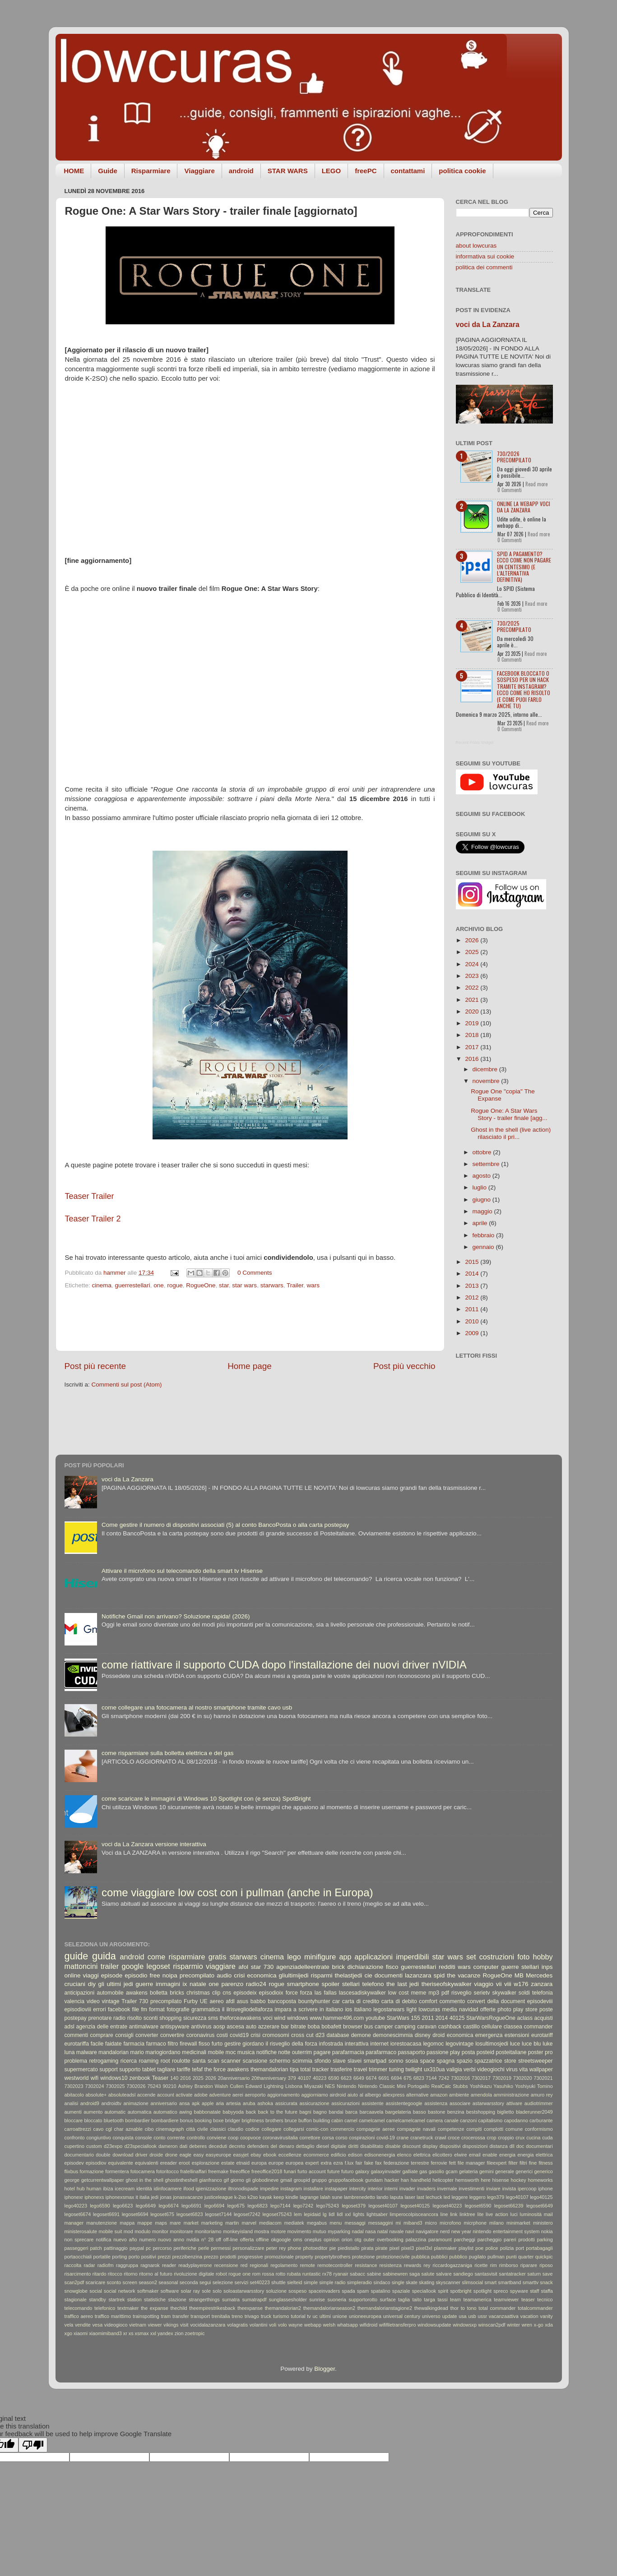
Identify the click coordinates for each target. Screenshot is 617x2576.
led (447, 2197)
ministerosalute (81, 2231)
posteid (485, 2052)
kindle (292, 2197)
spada (348, 2291)
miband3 (413, 2223)
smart (490, 2282)
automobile (110, 1993)
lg (324, 2214)
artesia (233, 2103)
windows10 (113, 2078)
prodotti (228, 2256)
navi (409, 2231)
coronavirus (200, 2035)
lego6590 (100, 2205)
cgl (109, 2129)
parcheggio (489, 2239)
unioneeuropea (365, 2316)
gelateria (468, 2171)
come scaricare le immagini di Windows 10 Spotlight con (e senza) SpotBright (206, 1798)
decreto (237, 2146)
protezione (363, 2256)
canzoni (468, 2120)
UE (204, 2001)
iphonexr (74, 2197)
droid (438, 2035)
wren (527, 2324)
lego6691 (191, 2205)
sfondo (322, 2061)
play (455, 2052)
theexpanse (250, 2308)
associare (460, 2103)
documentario (79, 2154)
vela (69, 2324)
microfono (450, 2223)
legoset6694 (135, 2214)
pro (549, 2052)
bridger (233, 2120)
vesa (97, 2324)
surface (387, 2299)
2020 (472, 1011)
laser (409, 2197)
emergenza (489, 2035)
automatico (165, 2112)
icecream (125, 2188)
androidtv (111, 2103)
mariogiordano (163, 2052)
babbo (258, 2001)
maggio (483, 1211)
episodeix (244, 1993)
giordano (253, 2044)
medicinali (194, 2052)
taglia (404, 2299)
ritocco (115, 2273)
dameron (168, 2146)
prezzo (211, 2256)
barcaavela (371, 2112)
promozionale (279, 2256)
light (412, 2009)
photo (504, 2009)
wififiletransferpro (397, 2324)
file (135, 2009)
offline (262, 2239)
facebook (119, 2009)
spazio (465, 2061)
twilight (413, 2069)
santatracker (512, 2273)
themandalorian (269, 2069)
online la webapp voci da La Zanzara (523, 507)
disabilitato (371, 2146)
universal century (401, 2316)
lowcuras (429, 2009)
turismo (281, 2316)
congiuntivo (98, 2137)
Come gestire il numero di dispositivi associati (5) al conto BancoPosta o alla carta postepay (225, 1524)
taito (417, 2299)
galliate (410, 2171)
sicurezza (194, 2018)
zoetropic (195, 2333)
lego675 (236, 2205)
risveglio (461, 1993)
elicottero (442, 2154)
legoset (158, 1966)
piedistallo (348, 2248)
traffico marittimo (113, 2316)
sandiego (463, 2273)
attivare (514, 2103)
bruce (291, 2120)
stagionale (76, 2299)
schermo (280, 2061)
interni (391, 2188)
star (224, 1285)
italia (144, 2197)
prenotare (99, 2018)
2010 (472, 1321)
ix (185, 1984)
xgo (68, 2333)
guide (76, 1956)
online (73, 1975)
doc (520, 2146)
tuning (396, 2069)
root (165, 2061)
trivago (252, 2316)
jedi (154, 2197)
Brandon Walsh (211, 2086)
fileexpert (497, 2163)
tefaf (197, 2069)
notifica (103, 2239)
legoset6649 (539, 2205)
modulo (142, 2231)
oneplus (312, 2239)
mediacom (270, 2223)
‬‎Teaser (160, 2078)
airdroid (337, 2094)
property (304, 2256)
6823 (418, 2078)
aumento (93, 2112)
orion (347, 2239)
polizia (507, 2248)
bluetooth (114, 2120)
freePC (365, 171)
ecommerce (316, 2154)
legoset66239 (509, 2205)
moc (231, 2052)
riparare (528, 2265)
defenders (258, 2146)
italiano (362, 2009)
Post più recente (95, 1366)
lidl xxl (344, 2214)
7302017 (481, 2078)
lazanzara (418, 1975)
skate (412, 2282)
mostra (261, 2231)
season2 (148, 2282)
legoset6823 (189, 2214)
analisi (72, 2103)
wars (313, 1285)
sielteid (294, 2282)
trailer (110, 1966)
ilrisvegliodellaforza (250, 2009)
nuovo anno (171, 2239)
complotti (493, 2129)
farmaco (156, 2044)
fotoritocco (167, 2171)
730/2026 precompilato (514, 457)
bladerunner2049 (534, 2112)
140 (174, 2078)
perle (203, 2248)
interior (375, 2188)
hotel (70, 2188)
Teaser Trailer (89, 1196)
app (345, 1957)
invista (509, 2188)
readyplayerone (195, 2265)
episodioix (271, 1993)
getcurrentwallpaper (102, 2180)
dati (183, 2146)
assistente (373, 2103)
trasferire (341, 2069)
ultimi (325, 2316)
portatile (102, 2256)
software (169, 2291)
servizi (242, 2282)
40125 (457, 2018)
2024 (472, 964)
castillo (471, 2026)
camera (435, 2120)
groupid (302, 2180)
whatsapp (347, 2324)
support (108, 2069)
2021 (472, 999)
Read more (536, 484)
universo (431, 2316)
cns (227, 1993)
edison (355, 2154)
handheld (421, 2180)
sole (206, 2291)
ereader (168, 2163)
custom (94, 2146)
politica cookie (462, 171)
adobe (201, 2094)
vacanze (469, 1975)
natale (198, 1984)
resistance (366, 2265)
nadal (357, 2231)
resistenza (391, 2265)
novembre (487, 1081)
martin (232, 2223)
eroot (184, 2163)
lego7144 (280, 2205)
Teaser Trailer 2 (93, 1218)
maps (161, 2223)
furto (217, 2044)
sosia (411, 2061)
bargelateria (398, 2112)
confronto (75, 2137)
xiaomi (81, 2333)
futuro (347, 2171)
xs (131, 2333)
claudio (235, 2129)
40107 (304, 2078)
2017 (472, 1047)
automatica (140, 2112)
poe (479, 2248)
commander (538, 2026)
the (451, 1975)
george (72, 2180)
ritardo (100, 2273)
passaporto (411, 2052)
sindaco (381, 2282)
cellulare (492, 2026)
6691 (383, 2078)
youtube (375, 2018)
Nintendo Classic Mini (382, 2086)
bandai (336, 2112)
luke (547, 2044)
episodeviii (540, 2001)
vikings (170, 2324)
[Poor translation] (33, 2445)
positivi (148, 2256)
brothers (274, 2120)
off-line (230, 2239)
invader (407, 2188)
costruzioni (496, 1957)
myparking (339, 2231)
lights (358, 2214)
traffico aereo (79, 2316)
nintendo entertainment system (506, 2231)
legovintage (459, 2044)
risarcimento (78, 2273)
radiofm (105, 2265)
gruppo (319, 2180)
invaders (426, 2188)
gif (226, 2180)
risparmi (322, 1975)
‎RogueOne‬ (200, 1285)
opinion (331, 2239)
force (292, 1993)
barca (351, 2112)
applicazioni (374, 1957)
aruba (249, 2103)
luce (515, 2044)
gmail (286, 2180)
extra (325, 2163)
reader (169, 2265)
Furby (191, 2001)
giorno (237, 2180)
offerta (247, 2239)
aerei (237, 2094)
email (475, 2154)
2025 (472, 952)
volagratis (237, 2324)
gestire (232, 2044)
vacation (529, 2316)
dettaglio (305, 2146)
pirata (367, 2248)
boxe (218, 2120)
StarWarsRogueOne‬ (490, 2018)
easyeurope (218, 2154)
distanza (498, 2146)
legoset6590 (478, 2205)
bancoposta (282, 2001)
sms (213, 2018)
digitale (338, 2146)
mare (175, 2223)
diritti (353, 2146)
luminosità (531, 2214)
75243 (154, 2086)
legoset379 (354, 2205)
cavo (98, 2129)
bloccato (93, 2120)
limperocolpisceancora (414, 2214)
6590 (333, 2078)
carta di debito (399, 2001)
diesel (322, 2146)
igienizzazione (210, 2188)
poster (535, 2052)
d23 (320, 2035)
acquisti (543, 2018)
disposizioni (475, 2146)
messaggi (354, 2223)
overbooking (390, 2239)
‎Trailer (295, 1285)
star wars (244, 1285)
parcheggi (464, 2239)
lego (294, 1957)
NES (330, 2086)
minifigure (320, 1957)
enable (489, 2154)
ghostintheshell (181, 2180)
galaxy (362, 2171)
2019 (472, 1023)
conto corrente (169, 2137)
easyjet (241, 2154)
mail (548, 2214)
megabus (317, 2223)
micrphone (475, 2223)
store (510, 2061)
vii (499, 1984)
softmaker (147, 2291)
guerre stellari (520, 1966)
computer (485, 1966)
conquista (122, 2137)
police (491, 2248)
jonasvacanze (188, 2197)
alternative (417, 2094)
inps (547, 1966)
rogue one (239, 2273)
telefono (373, 1984)
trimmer (378, 2069)
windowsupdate (434, 2324)
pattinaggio (116, 2248)
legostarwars (388, 2009)
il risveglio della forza (291, 2044)
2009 (472, 1333)
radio (119, 2018)
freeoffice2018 (266, 2171)
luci (514, 2214)
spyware (519, 2291)
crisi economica (255, 1975)
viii (507, 1984)
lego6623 (123, 2205)
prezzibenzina (187, 2256)
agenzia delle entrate (101, 2026)
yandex (165, 2333)
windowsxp (465, 2324)
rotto (281, 2273)
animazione (136, 2103)
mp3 (433, 1993)
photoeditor (315, 2248)
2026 (472, 940)
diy (92, 1984)
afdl (230, 2001)
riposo (545, 2265)
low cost (398, 1993)
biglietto (505, 2112)
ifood (188, 2188)
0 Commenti (509, 489)
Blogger (324, 2368)
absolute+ (96, 2094)
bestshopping (480, 2112)
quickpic (544, 2256)
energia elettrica (534, 2154)
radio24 (256, 1984)
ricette (480, 2265)
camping (404, 2026)
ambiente (459, 2094)
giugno (482, 1199)
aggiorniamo (314, 2094)
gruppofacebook (346, 2180)
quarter (525, 2256)
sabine (374, 2273)
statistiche (155, 2299)
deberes (198, 2146)
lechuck (434, 2197)
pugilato (477, 2256)
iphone (545, 2188)
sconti (151, 2018)
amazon (438, 2094)
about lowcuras (476, 245)
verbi (469, 2069)
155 (415, 2018)
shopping (170, 2018)
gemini (486, 2171)
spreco (500, 2291)
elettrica (422, 2154)
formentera (117, 2171)
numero (147, 2239)
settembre (487, 1164)
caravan (426, 2026)
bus (368, 2026)
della (493, 2001)
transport (200, 2316)
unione (340, 2316)
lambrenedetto (359, 2197)
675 (408, 2078)
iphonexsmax (120, 2197)
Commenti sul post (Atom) (127, 1384)
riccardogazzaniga (452, 2265)
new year (461, 2231)
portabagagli (539, 2248)
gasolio (436, 2171)
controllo (195, 2137)
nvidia (192, 2239)
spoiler (330, 1984)
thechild (178, 2308)
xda (548, 2324)
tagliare (166, 2069)
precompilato (197, 1975)
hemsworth (467, 2180)
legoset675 (162, 2214)
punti (511, 2256)
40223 (319, 2078)
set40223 (259, 2282)
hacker (392, 2180)
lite (481, 2214)
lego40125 (541, 2197)
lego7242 (303, 2205)
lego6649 (146, 2205)
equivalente (120, 2163)
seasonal (168, 2282)
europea (295, 2163)
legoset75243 (277, 2214)
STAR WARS (288, 171)
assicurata (286, 2103)
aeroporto (255, 2094)
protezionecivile (393, 2256)
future (333, 2171)
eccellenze (290, 2154)
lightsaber (377, 2214)
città (190, 2129)
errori (99, 2009)
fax (378, 2163)
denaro (286, 2146)
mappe (144, 2223)
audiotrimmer (538, 2103)
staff (534, 2291)
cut (309, 2035)
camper (384, 2026)
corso (341, 2137)
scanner (231, 2061)
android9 (89, 2103)
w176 (521, 1984)
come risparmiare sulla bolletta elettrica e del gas (168, 1753)
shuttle (278, 2282)
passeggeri (76, 2248)
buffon (305, 2120)
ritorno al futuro (155, 2273)
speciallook (424, 2291)
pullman (496, 2256)
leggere (459, 2197)
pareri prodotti (519, 2239)
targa (429, 2299)
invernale (447, 2188)
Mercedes (539, 1975)
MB (519, 1975)
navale (397, 2231)
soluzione (276, 2291)
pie (332, 2248)
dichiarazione (366, 1966)
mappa (127, 2223)
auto (251, 2026)
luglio (480, 1187)
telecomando (79, 2308)
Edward (254, 2086)
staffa (547, 2291)
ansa (184, 2103)
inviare (493, 2188)
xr (125, 2333)
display (430, 2146)
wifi (95, 2078)
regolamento (283, 2265)
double (103, 2154)
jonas (166, 2197)
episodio (136, 1975)
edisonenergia (379, 2154)
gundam (374, 2180)
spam (363, 2291)
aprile (481, 1223)
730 (269, 1966)
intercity (357, 2188)
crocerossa (473, 2137)
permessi (221, 2248)
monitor (160, 2231)
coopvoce (250, 2137)
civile (202, 2129)
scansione (255, 2061)
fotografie (178, 2009)
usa (462, 2316)
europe (276, 2163)
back (251, 2112)
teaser (528, 2299)
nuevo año (125, 2239)
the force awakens (226, 2069)
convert (476, 2001)
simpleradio (359, 2282)
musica (246, 2052)
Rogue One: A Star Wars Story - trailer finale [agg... (509, 1114)
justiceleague (218, 2197)
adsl (69, 2026)
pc (148, 2248)
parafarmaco (381, 2052)
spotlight (482, 2291)
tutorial (298, 2316)
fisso (204, 2044)
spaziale (401, 2291)
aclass (525, 2018)
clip (216, 1993)
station (134, 2299)
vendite (83, 2324)
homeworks (540, 2180)
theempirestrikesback (212, 2308)
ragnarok (150, 2265)
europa (259, 2163)
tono (472, 2308)
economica (460, 2035)
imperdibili (412, 1957)
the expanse (154, 2308)
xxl (153, 2333)
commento (452, 2001)
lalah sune (331, 2197)
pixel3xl (424, 2248)
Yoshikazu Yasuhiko (491, 2086)
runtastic (311, 2273)
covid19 (239, 2035)
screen (130, 2282)
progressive (250, 2256)
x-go (538, 2324)
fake (368, 2163)
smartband (509, 2282)
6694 (396, 2078)
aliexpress (394, 2094)
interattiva (357, 2044)
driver (141, 2154)
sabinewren (395, 2273)
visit (184, 2324)
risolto (134, 2018)
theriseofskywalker (447, 1984)
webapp (312, 2324)
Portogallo (419, 2086)
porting (119, 2256)
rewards (412, 2265)
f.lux (349, 2163)
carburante (541, 2120)
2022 (472, 987)
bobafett (331, 2026)
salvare (444, 2273)
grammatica (205, 2009)
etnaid (243, 2163)
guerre (144, 1984)
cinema (102, 1285)
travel (360, 2069)
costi (222, 2035)
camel (350, 2120)
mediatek (294, 2223)
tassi (442, 2299)
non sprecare (79, 2239)
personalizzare (248, 2248)
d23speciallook (140, 2146)
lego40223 (76, 2205)
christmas (198, 1993)
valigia (454, 2069)
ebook (269, 2154)
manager (74, 2223)
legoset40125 (415, 2205)
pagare (322, 2052)
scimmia (302, 2061)
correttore (309, 2137)
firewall (188, 2044)
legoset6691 (106, 2214)
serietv (482, 1993)
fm (144, 2009)
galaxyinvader (386, 2171)
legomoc (433, 2044)
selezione (223, 2282)
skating (426, 2282)
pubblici (439, 2256)
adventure (220, 2094)
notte (284, 2052)
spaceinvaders (324, 2291)
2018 (472, 1035)
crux (519, 2137)
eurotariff (542, 2035)
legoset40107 (383, 2205)
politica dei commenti (484, 267)
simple (311, 2282)
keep (279, 2197)
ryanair (341, 2273)
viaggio (483, 1984)
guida (104, 1956)
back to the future (277, 2112)
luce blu (531, 2044)
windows (297, 2018)
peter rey (276, 2248)
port (519, 2248)
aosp (219, 2026)
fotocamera (142, 2171)
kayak (266, 2197)
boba (314, 2026)
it (136, 2197)
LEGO (331, 171)
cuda (547, 2137)
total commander (496, 2308)
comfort (428, 2001)
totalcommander (535, 2308)
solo (217, 2291)
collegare (272, 2129)
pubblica (420, 2256)
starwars (271, 1285)
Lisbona (293, 2086)
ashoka (265, 2103)
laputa (396, 2197)
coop (233, 2137)
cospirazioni (362, 2137)
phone (294, 2248)
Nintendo (346, 2086)
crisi (255, 2035)
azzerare (268, 2026)
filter (512, 2163)
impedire (269, 2188)
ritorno (131, 2273)
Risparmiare (151, 171)
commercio (342, 2129)
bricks (177, 1993)
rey (426, 2265)
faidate (113, 2044)
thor (454, 2308)
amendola (481, 2094)
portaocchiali (78, 2256)
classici (218, 2129)
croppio (506, 2137)
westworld (77, 2078)
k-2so (240, 2197)
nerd (445, 2231)
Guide (107, 171)
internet (379, 2044)
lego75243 (327, 2205)
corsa (328, 2137)
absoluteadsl (122, 2094)
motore (278, 2231)
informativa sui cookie (485, 256)
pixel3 (407, 2248)
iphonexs (94, 2197)
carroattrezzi (78, 2129)
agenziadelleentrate (302, 1966)
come (157, 1957)
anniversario (163, 2103)
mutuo (319, 2231)
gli (248, 2180)
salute (428, 2273)
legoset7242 (247, 2214)
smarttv (530, 2282)
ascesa (235, 2026)
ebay (256, 2154)
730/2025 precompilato (514, 626)
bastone (436, 2112)
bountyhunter (314, 2001)
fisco (392, 1966)
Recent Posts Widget (475, 742)
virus (512, 2069)
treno (237, 2316)
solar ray (190, 2291)
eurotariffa (77, 2044)
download (122, 2154)
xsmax (142, 2333)
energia (507, 2154)
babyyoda (233, 2112)
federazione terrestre (406, 2163)
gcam (451, 2171)
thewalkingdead (431, 2308)
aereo (216, 2001)
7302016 (460, 2078)
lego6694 (214, 2205)
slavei (355, 2061)
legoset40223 (447, 2205)
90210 (169, 2086)
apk (195, 2103)
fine (533, 2163)
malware (86, 2052)
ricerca (129, 2061)
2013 (472, 1285)
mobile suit (110, 2231)
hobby (543, 1957)
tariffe (183, 2069)
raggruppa (127, 2265)
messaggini (380, 2223)
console (143, 2137)
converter (146, 2035)
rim (493, 2265)
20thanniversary (268, 2078)
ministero (543, 2223)
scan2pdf (74, 2282)
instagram (291, 2188)
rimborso (508, 2265)
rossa (268, 2273)
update (449, 2316)
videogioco (116, 2324)
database (338, 2035)
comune (514, 2129)
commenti (76, 2035)
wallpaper (541, 2069)
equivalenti (146, 2163)
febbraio (484, 1235)
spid (439, 1975)
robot (221, 2273)
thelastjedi (348, 1975)
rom (256, 2273)
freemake (218, 2171)
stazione (177, 2299)
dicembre (486, 1069)
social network (119, 2291)
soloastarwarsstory (243, 2291)
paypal (137, 2248)
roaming (148, 2061)
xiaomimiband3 (105, 2333)
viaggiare (221, 1966)
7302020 (522, 2078)
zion (179, 2333)
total (305, 2069)
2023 (472, 975)
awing (185, 2112)
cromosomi (275, 2035)
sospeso (297, 2291)
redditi (447, 1966)
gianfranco (210, 2180)
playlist (466, 2248)
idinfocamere (168, 2188)
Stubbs (460, 2086)
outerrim (302, 2052)
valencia (75, 2001)
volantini (259, 2324)
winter (513, 2324)
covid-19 (385, 2137)
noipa (169, 1975)
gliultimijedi (294, 1975)
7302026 (136, 2086)
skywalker (504, 1993)
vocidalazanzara (207, 2324)
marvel (248, 2223)
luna (70, 2052)
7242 (443, 2078)
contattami (408, 171)
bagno (320, 2112)
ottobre (483, 1152)
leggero (477, 2197)
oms (297, 2239)
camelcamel (372, 2120)
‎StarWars (398, 2018)
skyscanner (448, 2282)
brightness (252, 2120)
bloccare (74, 2120)
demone (361, 2035)
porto (134, 2256)
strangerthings (204, 2299)
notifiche (266, 2052)
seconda (189, 2282)
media (449, 2009)
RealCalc (441, 2086)
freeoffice (240, 2171)
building (321, 2120)
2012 (472, 1297)
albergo (373, 2094)
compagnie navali (416, 2129)
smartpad (374, 2061)
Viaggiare (199, 171)
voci (268, 2018)
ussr (482, 2316)
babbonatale (207, 2112)
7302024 (94, 2086)
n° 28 (207, 2239)
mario (137, 2052)
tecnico (544, 2299)
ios (349, 2009)
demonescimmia (393, 2035)
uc (315, 2316)
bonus (186, 2120)
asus (242, 2001)
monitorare (181, 2231)
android (241, 171)
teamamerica (477, 2299)
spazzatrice (488, 2061)
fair (359, 2163)
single (398, 2282)
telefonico (104, 2308)
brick (338, 1966)
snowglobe (76, 2291)
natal (382, 2231)
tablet (149, 2069)
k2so (253, 2197)
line (444, 2214)
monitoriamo (208, 2231)
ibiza (108, 2188)
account (165, 2094)
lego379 (495, 2197)
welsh (329, 2324)
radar (89, 2265)
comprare (101, 2035)
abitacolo (74, 2094)
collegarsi (293, 2129)
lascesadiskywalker (362, 1993)
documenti (389, 1975)
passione (438, 2052)
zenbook (140, 2078)
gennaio (484, 1247)
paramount (440, 2239)
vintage (110, 2001)
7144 (431, 2078)
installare (313, 2188)
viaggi (91, 1975)
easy (199, 2154)
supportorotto (362, 2299)
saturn (534, 2273)
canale (451, 2120)
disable (392, 2146)
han (405, 2180)
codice (253, 2129)
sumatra (231, 2299)
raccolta (73, 2265)
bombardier (137, 2120)
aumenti (73, 2112)
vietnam (137, 2324)
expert (312, 2163)
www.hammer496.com (337, 2018)
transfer (180, 2316)
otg (358, 2239)
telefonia (542, 1993)
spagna (445, 2061)
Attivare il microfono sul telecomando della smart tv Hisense (182, 1570)
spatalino (380, 2291)
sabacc (357, 2273)
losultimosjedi (491, 2044)
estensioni (517, 2035)
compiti (474, 2129)
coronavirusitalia (280, 2137)
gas (423, 2171)
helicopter (443, 2180)
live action (497, 2214)
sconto (114, 2282)
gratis (218, 1957)
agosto (482, 1175)
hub (81, 2188)
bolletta (158, 1993)
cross (297, 2035)
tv (309, 2316)
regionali (259, 2265)
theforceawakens (240, 2018)
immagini (168, 1984)
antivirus (201, 2026)
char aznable (128, 2129)
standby (97, 2299)
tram (166, 2316)
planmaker (445, 2248)
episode (111, 1975)
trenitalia (221, 2316)
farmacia (133, 2044)
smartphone (303, 1984)
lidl (331, 2214)
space (427, 2061)
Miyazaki (313, 2086)
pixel (394, 2248)
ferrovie (439, 2163)
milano (496, 2223)
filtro (173, 2044)
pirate (382, 2248)
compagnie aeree (376, 2129)
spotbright (460, 2291)
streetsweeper (535, 2061)
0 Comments (254, 1272)
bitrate (298, 2026)
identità (144, 2188)
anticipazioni (80, 1993)
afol (243, 1966)
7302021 (543, 2078)
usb (472, 2316)
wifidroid (369, 2324)
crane (402, 2137)
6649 (358, 2078)
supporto (129, 2069)
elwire (460, 2154)
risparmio (188, 1966)
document (513, 2001)
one (158, 1285)
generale (504, 2171)
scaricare (96, 2282)
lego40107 (517, 2197)
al (361, 2094)
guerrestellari (132, 1285)
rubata (294, 2273)
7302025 (115, 2086)
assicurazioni (345, 2103)
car (336, 2001)
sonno (395, 2061)
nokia (547, 2231)
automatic (115, 2112)
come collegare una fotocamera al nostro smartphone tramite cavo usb (197, 1707)
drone (171, 2154)
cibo (149, 2129)
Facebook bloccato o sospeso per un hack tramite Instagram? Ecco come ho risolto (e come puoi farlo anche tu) (523, 689)
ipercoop (527, 2188)
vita (523, 2069)
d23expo (113, 2146)
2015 (472, 1261)
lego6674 (168, 2205)
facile (97, 2044)
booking (203, 2120)
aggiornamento (283, 2094)
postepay (76, 2018)
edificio (338, 2154)
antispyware (175, 2026)
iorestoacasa (406, 2044)
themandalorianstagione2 (384, 2308)
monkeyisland (238, 2231)
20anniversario (234, 2078)
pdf (445, 1993)
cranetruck (421, 2137)
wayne (295, 2324)
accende (146, 2094)
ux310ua (434, 2069)
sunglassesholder (288, 2299)
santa (199, 2061)
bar (285, 2026)
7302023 (74, 2086)
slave (339, 2061)
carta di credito (360, 2001)
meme (418, 1993)
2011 (472, 1309)
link (453, 2214)
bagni (305, 2112)
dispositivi (450, 2146)
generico (543, 2171)
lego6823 (257, 2205)
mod (128, 2231)
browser (352, 2026)
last (420, 2197)
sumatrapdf (254, 2299)
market (191, 2223)
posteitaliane (511, 2052)
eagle (185, 2154)
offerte (488, 2009)
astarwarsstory (488, 2103)
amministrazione (511, 2094)
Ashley (185, 2086)
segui (205, 2282)
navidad (468, 2009)
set (471, 1957)
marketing (212, 2223)
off (218, 2239)
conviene (216, 2137)
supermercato (81, 2069)
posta (468, 2052)
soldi (524, 1993)
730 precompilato (160, 2001)
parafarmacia (348, 2052)
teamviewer (506, 2299)
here (486, 2180)
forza (306, 1993)
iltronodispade (243, 2188)
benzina (455, 2112)
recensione (226, 2265)
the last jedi (402, 1984)
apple (207, 2103)
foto (523, 1957)
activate (184, 2094)
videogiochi (491, 2069)
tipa (294, 2069)
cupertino (74, 2146)
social (95, 2291)
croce (453, 2137)
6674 (371, 2078)
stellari (351, 1984)
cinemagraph (170, 2129)
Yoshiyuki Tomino (534, 2086)
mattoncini (81, 1966)
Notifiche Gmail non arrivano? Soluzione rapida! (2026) (176, 1616)
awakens (137, 1993)
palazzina (416, 2239)
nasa (370, 2231)
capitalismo (490, 2120)
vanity (546, 2316)
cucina (533, 2137)
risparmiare (187, 1957)
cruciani (75, 1984)
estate (227, 2163)
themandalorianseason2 (329, 2308)
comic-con (317, 2129)
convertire (172, 2035)
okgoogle (281, 2239)
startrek (116, 2299)
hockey (518, 2180)
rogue (175, 1285)
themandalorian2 (283, 2308)
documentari (539, 2146)
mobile (216, 2052)
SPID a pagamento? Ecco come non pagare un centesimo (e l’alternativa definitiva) (524, 567)
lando (382, 2197)
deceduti (218, 2146)
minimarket (518, 2223)
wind (279, 2018)
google (133, 1966)
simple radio (332, 2282)
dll (512, 2146)
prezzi (164, 2256)
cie (368, 1975)
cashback (449, 2026)
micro (431, 2223)
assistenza (435, 2103)
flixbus (72, 2171)
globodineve (265, 2180)
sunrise (317, 2299)
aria (220, 2103)
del (274, 2146)
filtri (523, 2163)
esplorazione (205, 2163)
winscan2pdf (492, 2324)
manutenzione (101, 2223)
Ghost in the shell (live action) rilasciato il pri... (511, 1133)
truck (266, 2316)
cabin (337, 2120)
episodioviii (78, 2009)
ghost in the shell (144, 2180)
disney (423, 2035)
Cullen (237, 2086)
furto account (311, 2171)
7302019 (501, 2078)
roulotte (181, 2061)
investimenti (471, 2188)
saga (414, 2273)
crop (491, 2137)
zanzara (541, 1984)
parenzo (232, 1984)
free (154, 1975)
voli (272, 2324)
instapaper (336, 2188)
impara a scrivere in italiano (309, 2009)
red (244, 2265)
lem (298, 2214)
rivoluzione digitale (194, 2273)
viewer (155, 2324)
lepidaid (312, 2214)
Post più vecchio (404, 1366)
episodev (74, 2163)
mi (397, 2223)
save (548, 2273)
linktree (467, 2214)
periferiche (185, 2248)
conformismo (539, 2129)
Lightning (273, 2086)
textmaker (128, 2308)
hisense (500, 2180)
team (455, 2299)
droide (156, 2154)
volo (282, 2324)
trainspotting (146, 2316)
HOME (74, 171)
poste (546, 2009)
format (156, 2009)
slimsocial (472, 2282)
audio (224, 1975)
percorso (162, 2248)
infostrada (331, 2044)
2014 (472, 1273)
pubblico (458, 2256)
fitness (545, 2163)
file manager (471, 2163)
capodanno (516, 2120)
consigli (124, 2035)
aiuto (353, 2094)
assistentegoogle (404, 2103)
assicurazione (314, 2103)
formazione (91, 2171)
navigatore (427, 2231)
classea (513, 2026)
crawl (440, 2137)
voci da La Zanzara (488, 324)
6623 (346, 2078)
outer (369, 2239)
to (463, 2308)
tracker (320, 2069)
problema (76, 2061)
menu (335, 2223)
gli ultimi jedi (115, 1984)
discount (412, 2146)
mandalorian (113, 2052)
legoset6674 (78, 2214)
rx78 (327, 2273)
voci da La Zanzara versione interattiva (154, 1844)
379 (292, 2078)
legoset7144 (218, 2214)
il (223, 2009)
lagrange (309, 2197)
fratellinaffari (193, 2171)
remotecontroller (335, 2265)
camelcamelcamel (405, 2120)
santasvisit (485, 2273)
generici (524, 2171)
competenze (451, 2129)
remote (307, 2265)
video (93, 2001)
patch (96, 2248)
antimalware (143, 2026)
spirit (443, 2291)
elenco (404, 2154)
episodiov (96, 2163)
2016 (472, 1058)
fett (452, 2163)
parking (544, 2239)
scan (213, 2061)
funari (290, 2171)
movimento (299, 2231)
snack (546, 2282)
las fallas (326, 1993)
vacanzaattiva (504, 2316)
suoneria (337, 2299)
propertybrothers (332, 2256)
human (94, 2188)
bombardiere (165, 2120)
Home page (249, 1366)
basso (419, 2112)
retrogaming (104, 2061)
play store (525, 2009)
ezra (338, 2163)
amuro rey (542, 2094)
